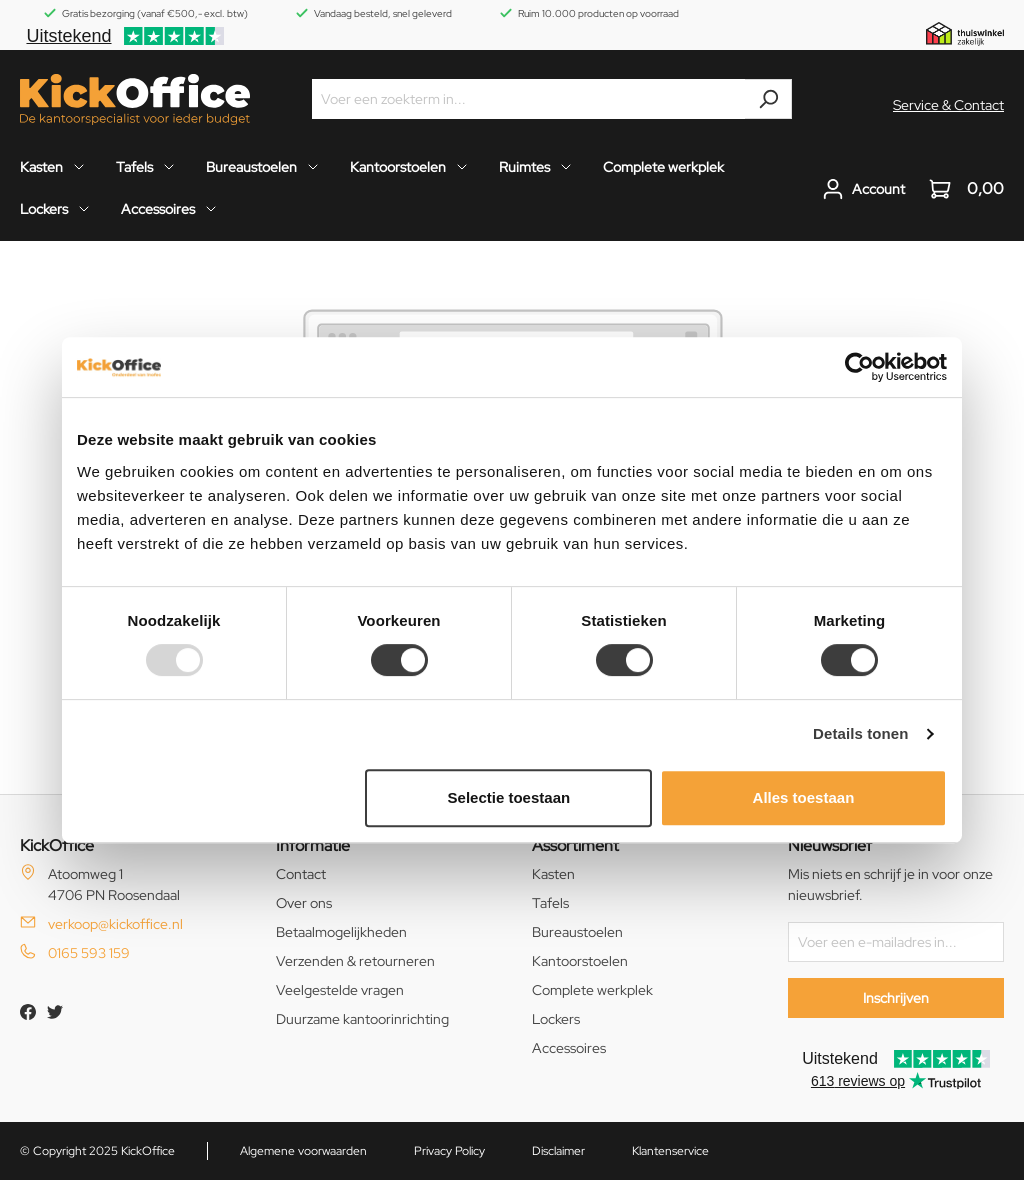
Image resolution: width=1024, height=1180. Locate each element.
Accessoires (569, 1048)
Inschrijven (896, 998)
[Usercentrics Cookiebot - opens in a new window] (859, 367)
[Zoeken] (768, 99)
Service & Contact (948, 105)
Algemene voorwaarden (303, 1151)
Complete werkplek (592, 990)
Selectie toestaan (509, 797)
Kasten (553, 874)
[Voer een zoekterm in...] (529, 99)
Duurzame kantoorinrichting (362, 1019)
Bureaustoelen (577, 932)
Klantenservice (670, 1151)
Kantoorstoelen (580, 961)
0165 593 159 (89, 953)
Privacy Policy (449, 1151)
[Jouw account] (863, 189)
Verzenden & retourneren (355, 961)
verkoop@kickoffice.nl (115, 924)
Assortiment (575, 845)
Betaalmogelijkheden (341, 932)
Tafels (550, 903)
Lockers (556, 1019)
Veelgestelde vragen (340, 990)
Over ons (304, 903)
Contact (301, 874)
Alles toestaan (804, 797)
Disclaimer (558, 1151)
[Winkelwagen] (960, 189)
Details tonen (860, 733)
